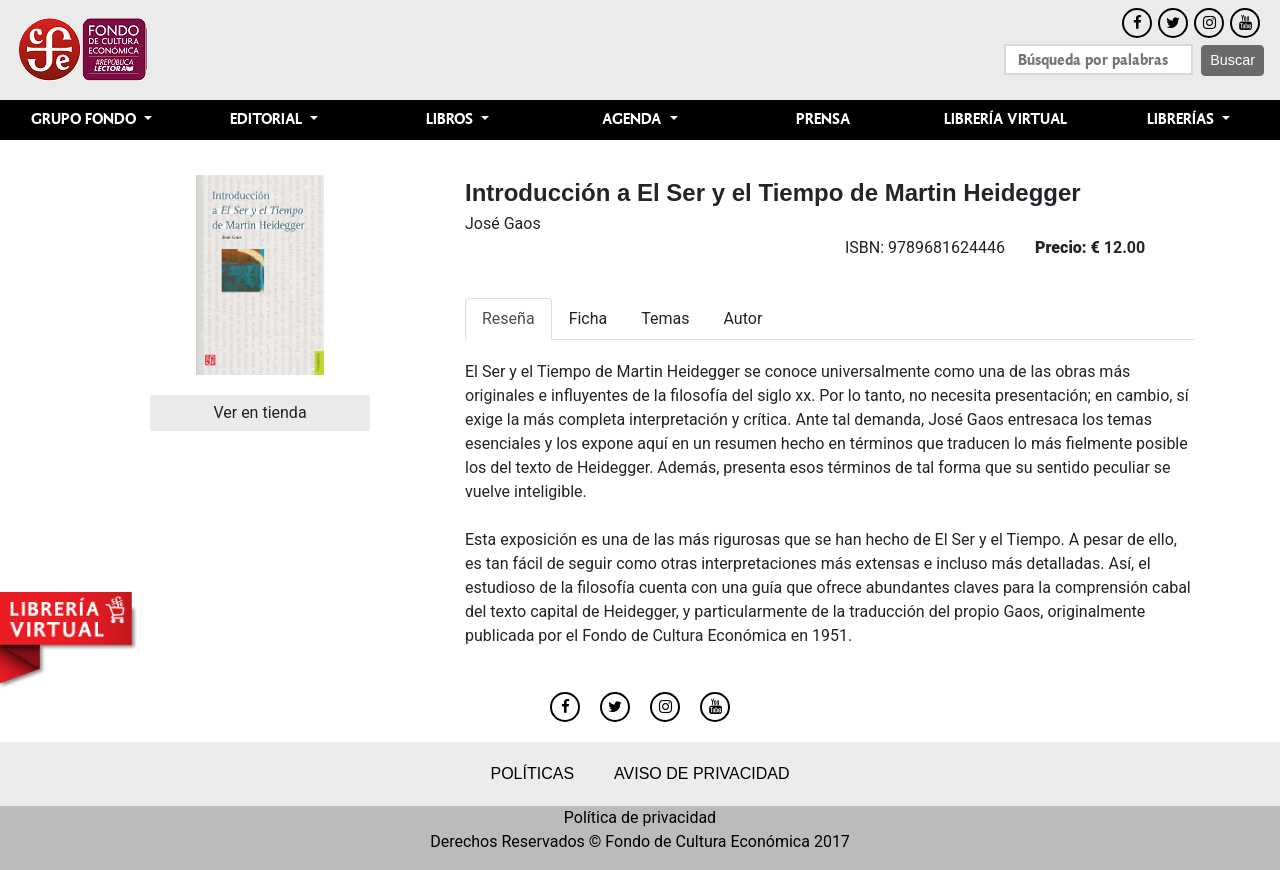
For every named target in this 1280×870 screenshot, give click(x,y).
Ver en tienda (259, 412)
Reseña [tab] (508, 318)
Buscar (1232, 60)
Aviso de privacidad (701, 773)
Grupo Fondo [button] (85, 119)
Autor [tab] (743, 318)
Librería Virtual (1005, 119)
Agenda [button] (633, 119)
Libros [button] (451, 119)
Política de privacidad (640, 817)
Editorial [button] (268, 119)
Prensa (823, 119)
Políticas (532, 773)
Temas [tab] (665, 318)
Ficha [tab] (588, 318)
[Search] (1098, 59)
